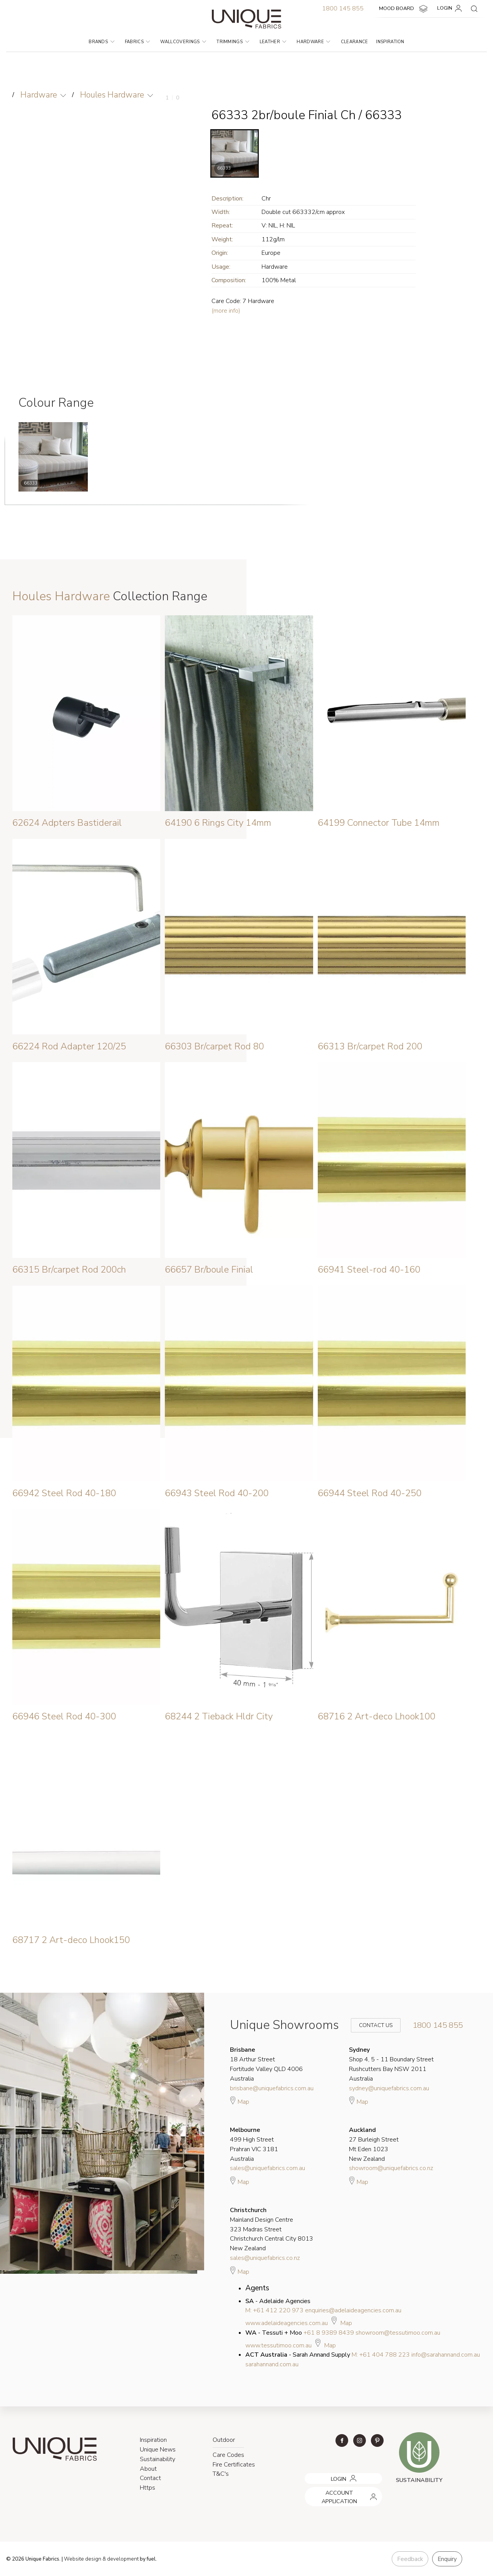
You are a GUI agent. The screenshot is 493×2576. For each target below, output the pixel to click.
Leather (273, 42)
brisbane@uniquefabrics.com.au (272, 2088)
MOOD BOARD (404, 9)
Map (239, 2100)
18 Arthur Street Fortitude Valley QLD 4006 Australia (266, 2064)
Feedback (410, 2559)
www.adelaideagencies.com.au (286, 2323)
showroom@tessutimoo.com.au (397, 2333)
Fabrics (137, 42)
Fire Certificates (234, 2464)
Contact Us (370, 2025)
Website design (82, 2559)
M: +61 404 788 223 (381, 2354)
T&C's (221, 2474)
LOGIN (450, 8)
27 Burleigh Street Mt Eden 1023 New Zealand (374, 2144)
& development (120, 2559)
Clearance (354, 42)
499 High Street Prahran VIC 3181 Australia (254, 2144)
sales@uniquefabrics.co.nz (265, 2258)
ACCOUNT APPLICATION (334, 2490)
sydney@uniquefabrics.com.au (389, 2088)
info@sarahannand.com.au (445, 2354)
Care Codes (228, 2455)
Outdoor (224, 2440)
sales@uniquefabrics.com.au (267, 2168)
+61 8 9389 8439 (329, 2333)
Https (147, 2487)
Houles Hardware (112, 95)
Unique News (158, 2449)
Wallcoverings (183, 42)
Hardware (313, 42)
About (148, 2469)
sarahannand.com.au (271, 2364)
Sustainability (157, 2459)
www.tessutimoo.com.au (278, 2345)
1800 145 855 (343, 8)
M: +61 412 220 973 (274, 2310)
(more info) (225, 310)
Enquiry (447, 2559)
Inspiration (390, 42)
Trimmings (232, 42)
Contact (150, 2478)
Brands (101, 42)
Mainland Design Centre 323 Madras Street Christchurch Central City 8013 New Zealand (271, 2229)
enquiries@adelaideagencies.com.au (353, 2310)
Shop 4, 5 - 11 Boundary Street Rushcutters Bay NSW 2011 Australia (391, 2064)
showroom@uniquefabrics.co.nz (391, 2168)
